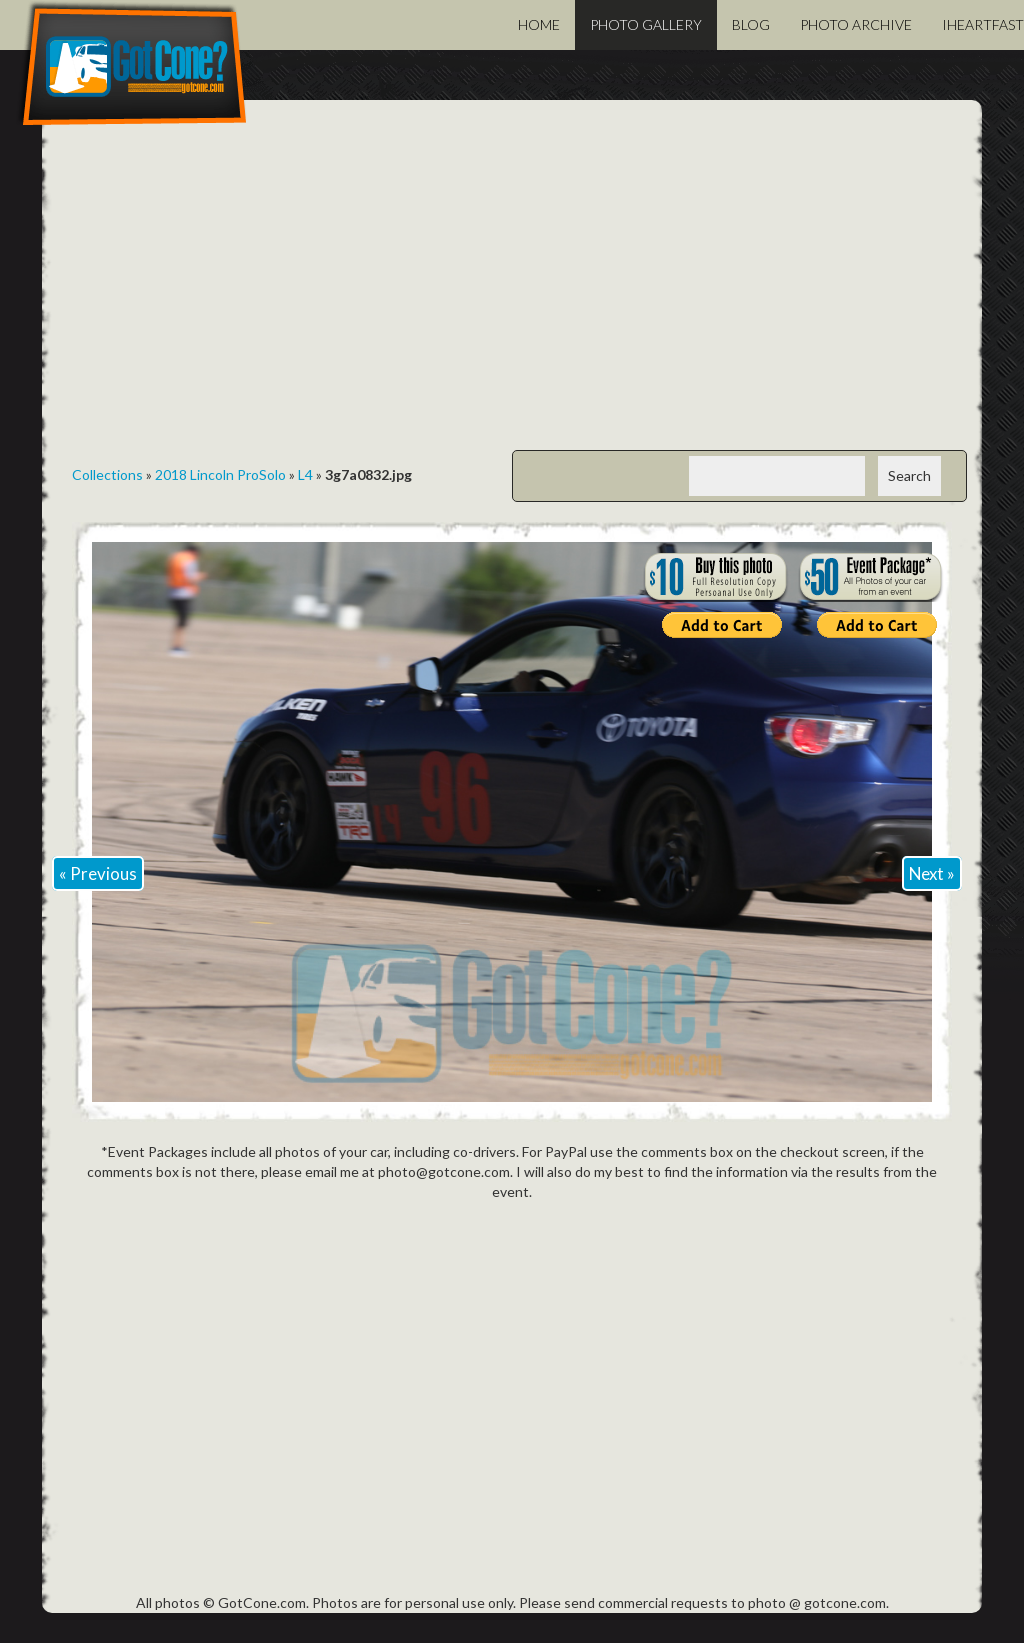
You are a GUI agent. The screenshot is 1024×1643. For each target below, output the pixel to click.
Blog (751, 24)
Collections (107, 474)
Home (539, 24)
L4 (305, 474)
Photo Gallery (646, 24)
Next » (932, 873)
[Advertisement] (512, 290)
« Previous (98, 873)
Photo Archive (856, 24)
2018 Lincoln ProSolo (220, 474)
